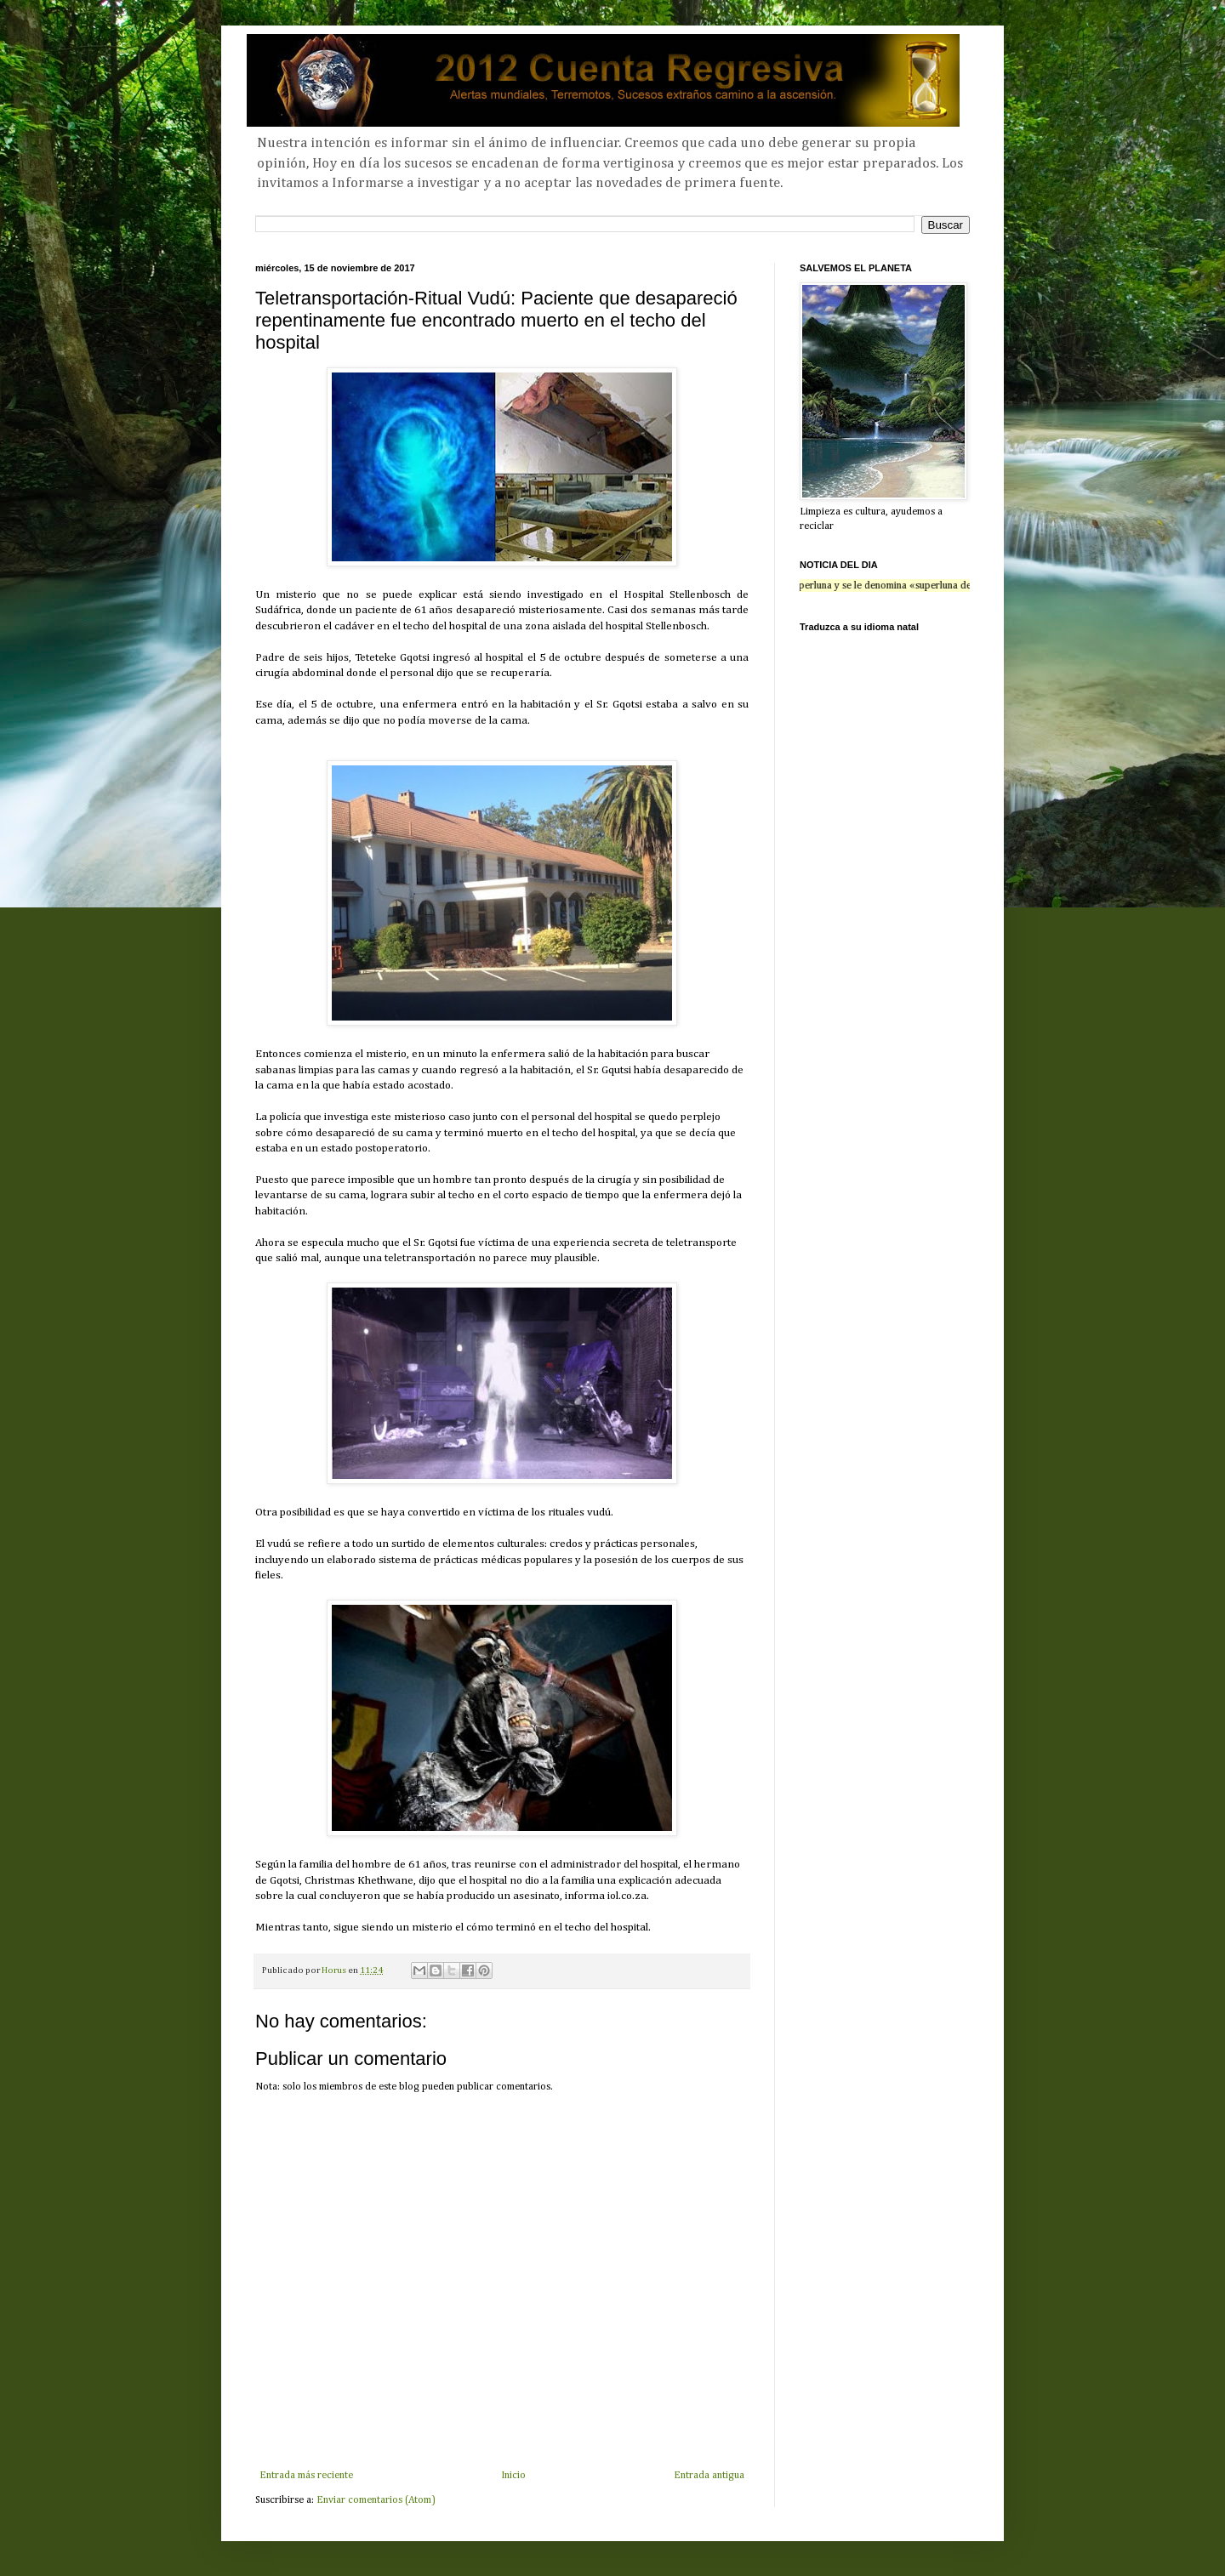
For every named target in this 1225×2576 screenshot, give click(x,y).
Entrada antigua (709, 2476)
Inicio (513, 2476)
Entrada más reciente (306, 2476)
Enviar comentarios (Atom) (376, 2500)
